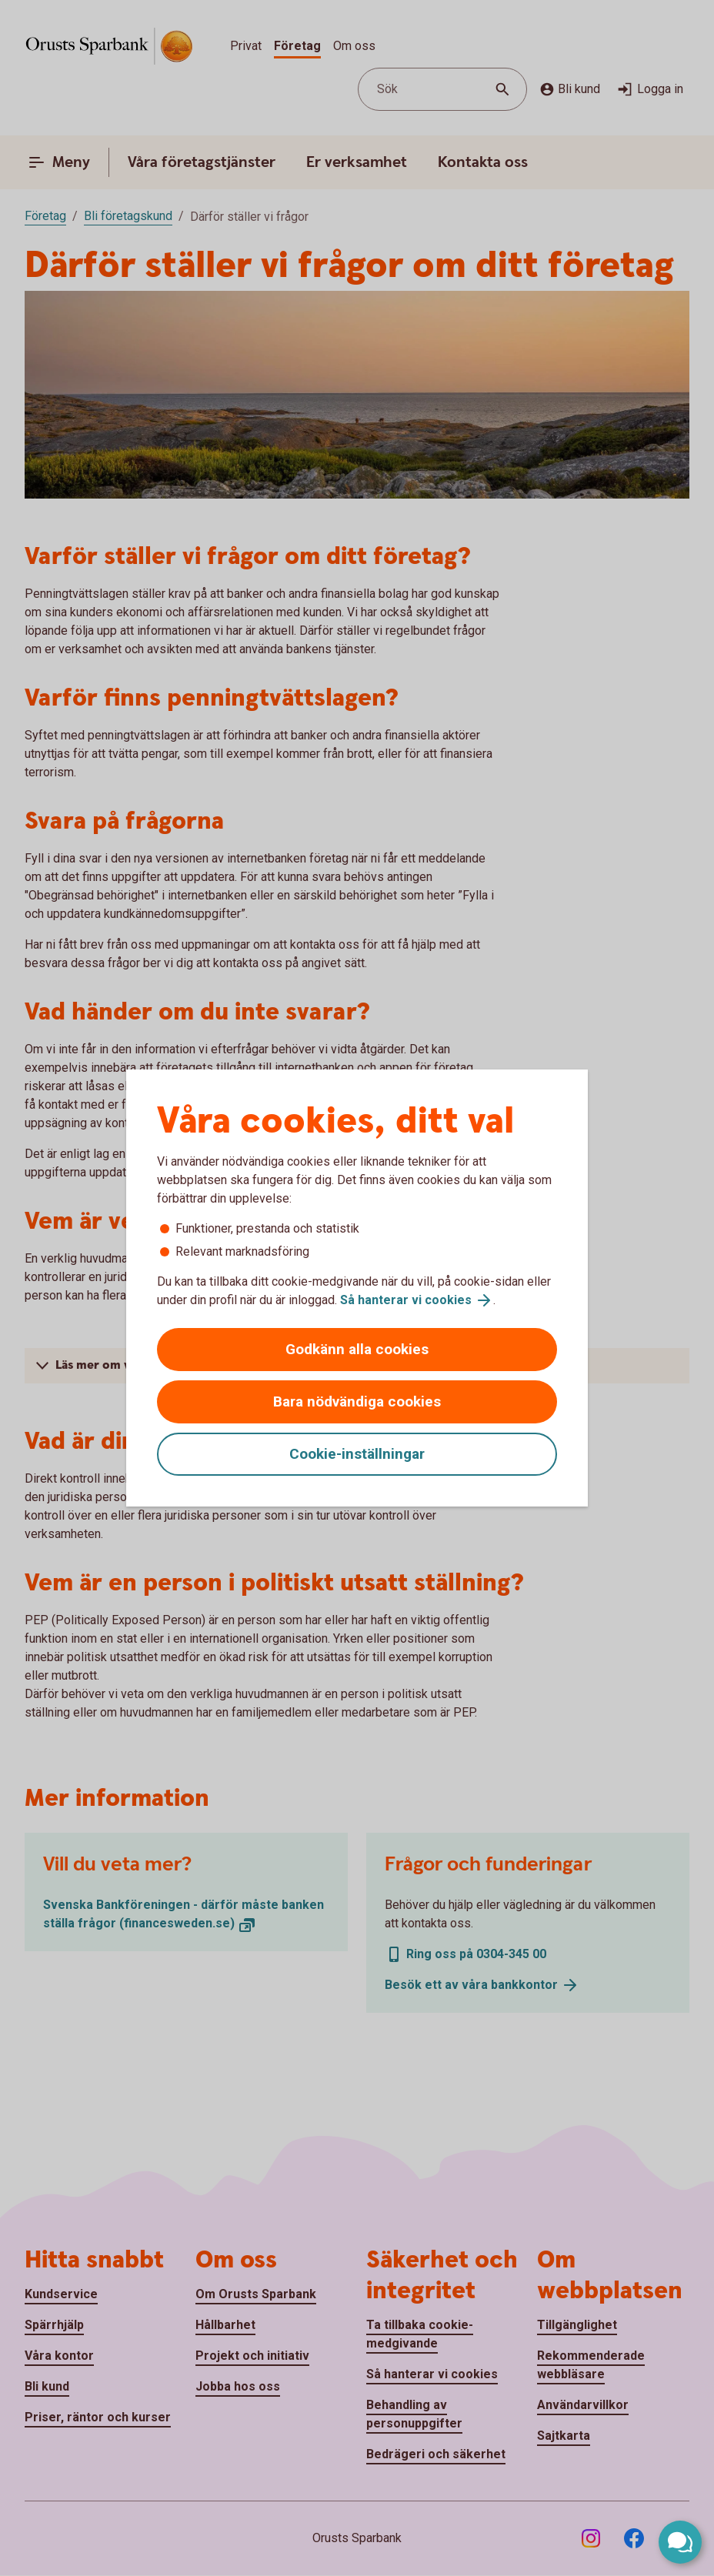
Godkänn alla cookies (357, 1349)
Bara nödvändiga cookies (357, 1401)
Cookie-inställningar (357, 1454)
